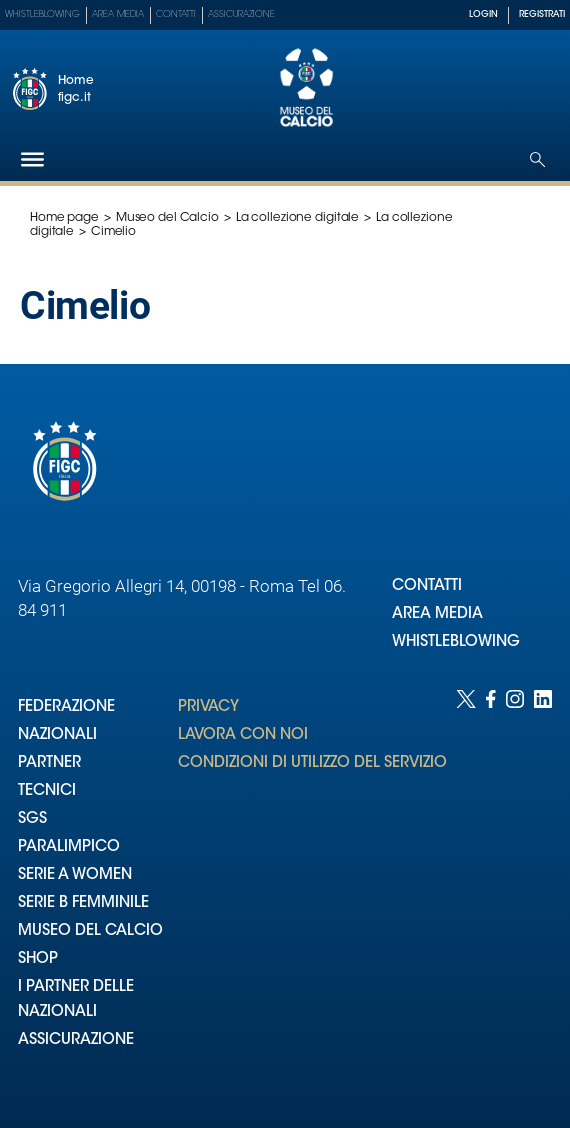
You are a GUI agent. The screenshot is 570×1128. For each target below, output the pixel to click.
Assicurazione (241, 14)
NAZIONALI (57, 735)
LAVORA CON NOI (243, 735)
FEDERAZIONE (66, 707)
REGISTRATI (542, 14)
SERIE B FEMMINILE (83, 903)
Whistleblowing (42, 14)
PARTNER (49, 763)
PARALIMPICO (69, 847)
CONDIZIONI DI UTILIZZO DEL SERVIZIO (312, 763)
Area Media (118, 14)
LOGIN (483, 14)
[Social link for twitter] (466, 889)
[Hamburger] (32, 159)
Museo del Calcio (167, 218)
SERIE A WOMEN (75, 875)
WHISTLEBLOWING (456, 642)
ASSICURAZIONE (76, 1040)
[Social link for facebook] (491, 889)
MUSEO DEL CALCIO (90, 931)
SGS (32, 819)
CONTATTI (427, 586)
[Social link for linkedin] (543, 889)
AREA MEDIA (437, 614)
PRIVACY (208, 707)
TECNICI (47, 791)
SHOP (38, 959)
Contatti (176, 14)
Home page (64, 218)
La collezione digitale (297, 218)
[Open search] (537, 159)
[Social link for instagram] (515, 889)
